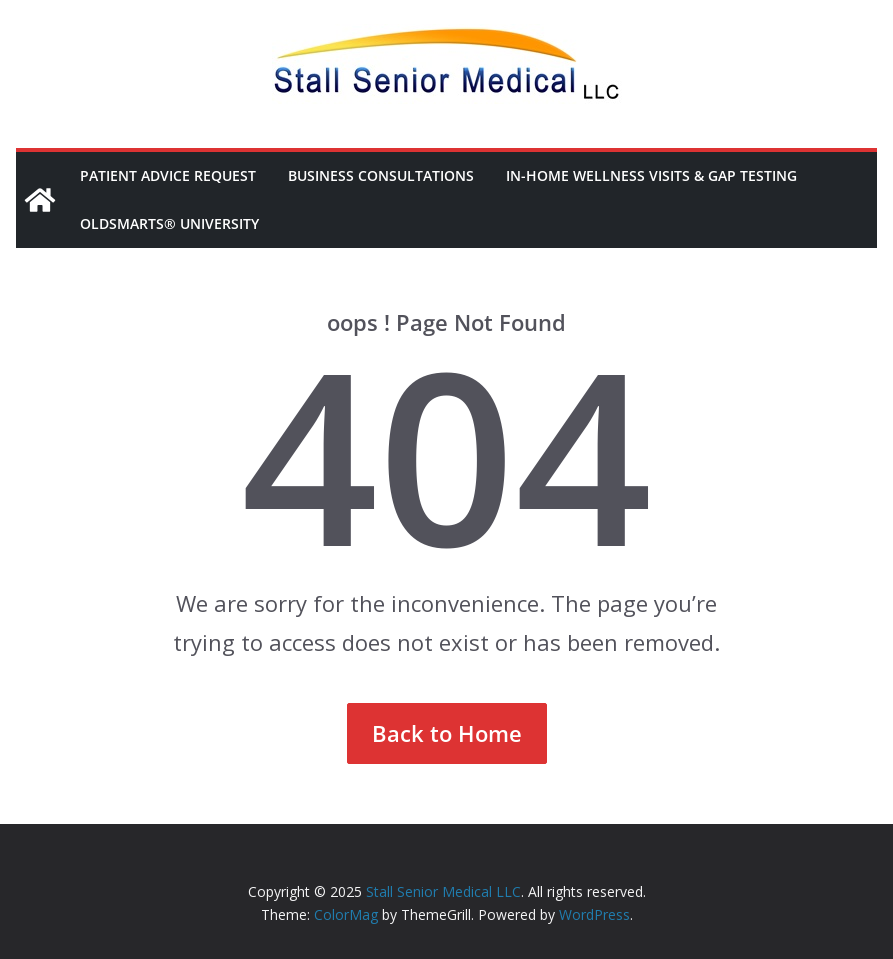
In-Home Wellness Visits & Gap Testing (651, 175)
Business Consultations (381, 175)
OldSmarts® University (169, 223)
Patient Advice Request (168, 175)
